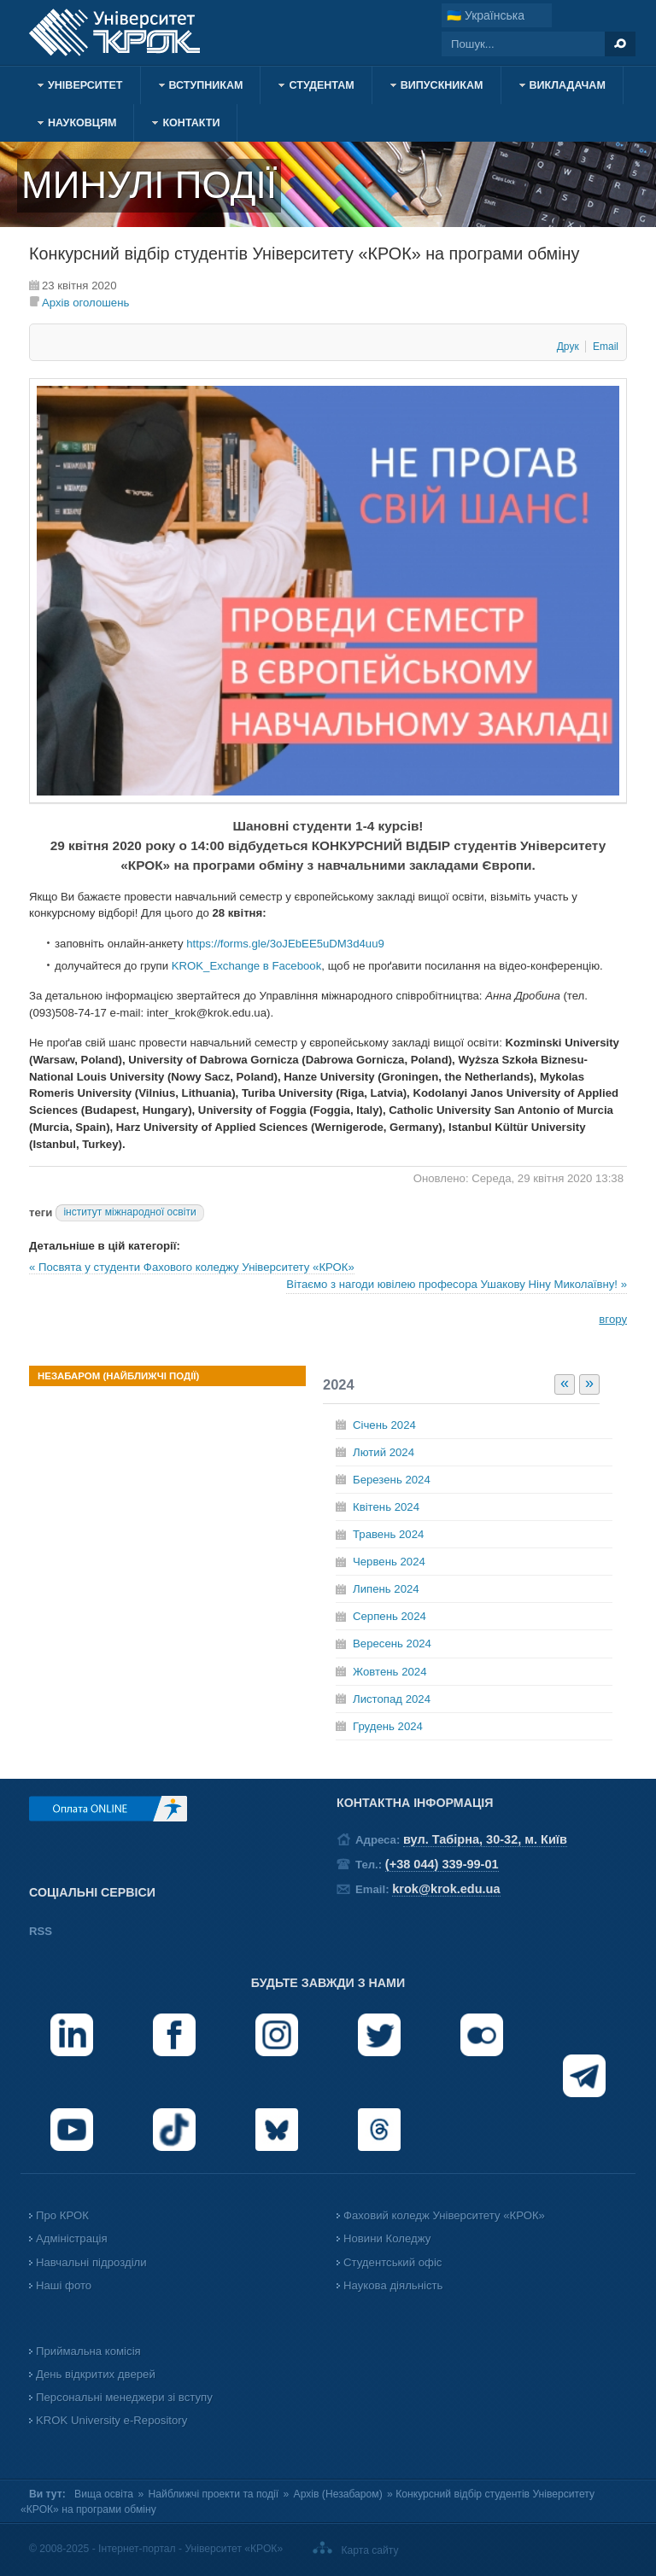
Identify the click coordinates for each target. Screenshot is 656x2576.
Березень (391, 1479)
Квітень (386, 1507)
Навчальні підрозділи (91, 2262)
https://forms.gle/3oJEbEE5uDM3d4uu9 (285, 943)
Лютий (383, 1452)
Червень (389, 1561)
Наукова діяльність (392, 2285)
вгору (613, 1319)
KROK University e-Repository (111, 2420)
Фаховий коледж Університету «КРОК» (444, 2215)
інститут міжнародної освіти (129, 1212)
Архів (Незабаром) (338, 2494)
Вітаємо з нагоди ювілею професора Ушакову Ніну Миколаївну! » (456, 1284)
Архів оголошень (85, 302)
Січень (384, 1425)
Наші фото (63, 2285)
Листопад (391, 1699)
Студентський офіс (392, 2262)
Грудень (388, 1726)
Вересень (392, 1643)
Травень (388, 1534)
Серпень (389, 1616)
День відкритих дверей (95, 2374)
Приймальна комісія (88, 2351)
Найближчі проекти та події (214, 2494)
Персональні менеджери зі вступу (124, 2397)
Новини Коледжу (386, 2238)
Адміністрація (72, 2238)
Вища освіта (103, 2494)
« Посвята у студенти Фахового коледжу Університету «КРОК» (191, 1267)
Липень (386, 1588)
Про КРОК (62, 2215)
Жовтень (389, 1671)
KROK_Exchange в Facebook (247, 965)
